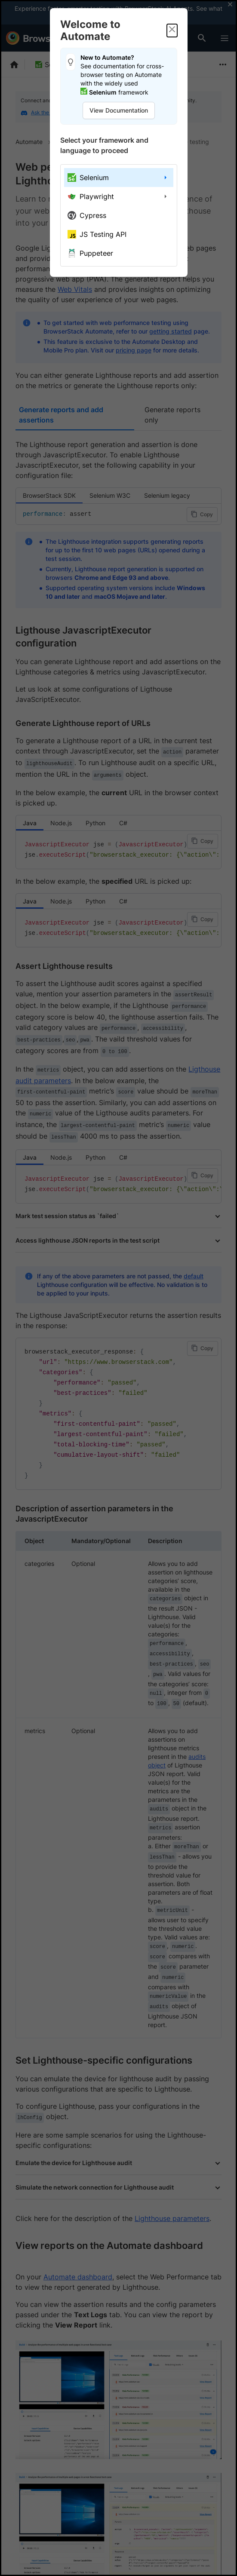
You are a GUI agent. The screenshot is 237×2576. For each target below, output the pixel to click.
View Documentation (118, 110)
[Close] (172, 30)
